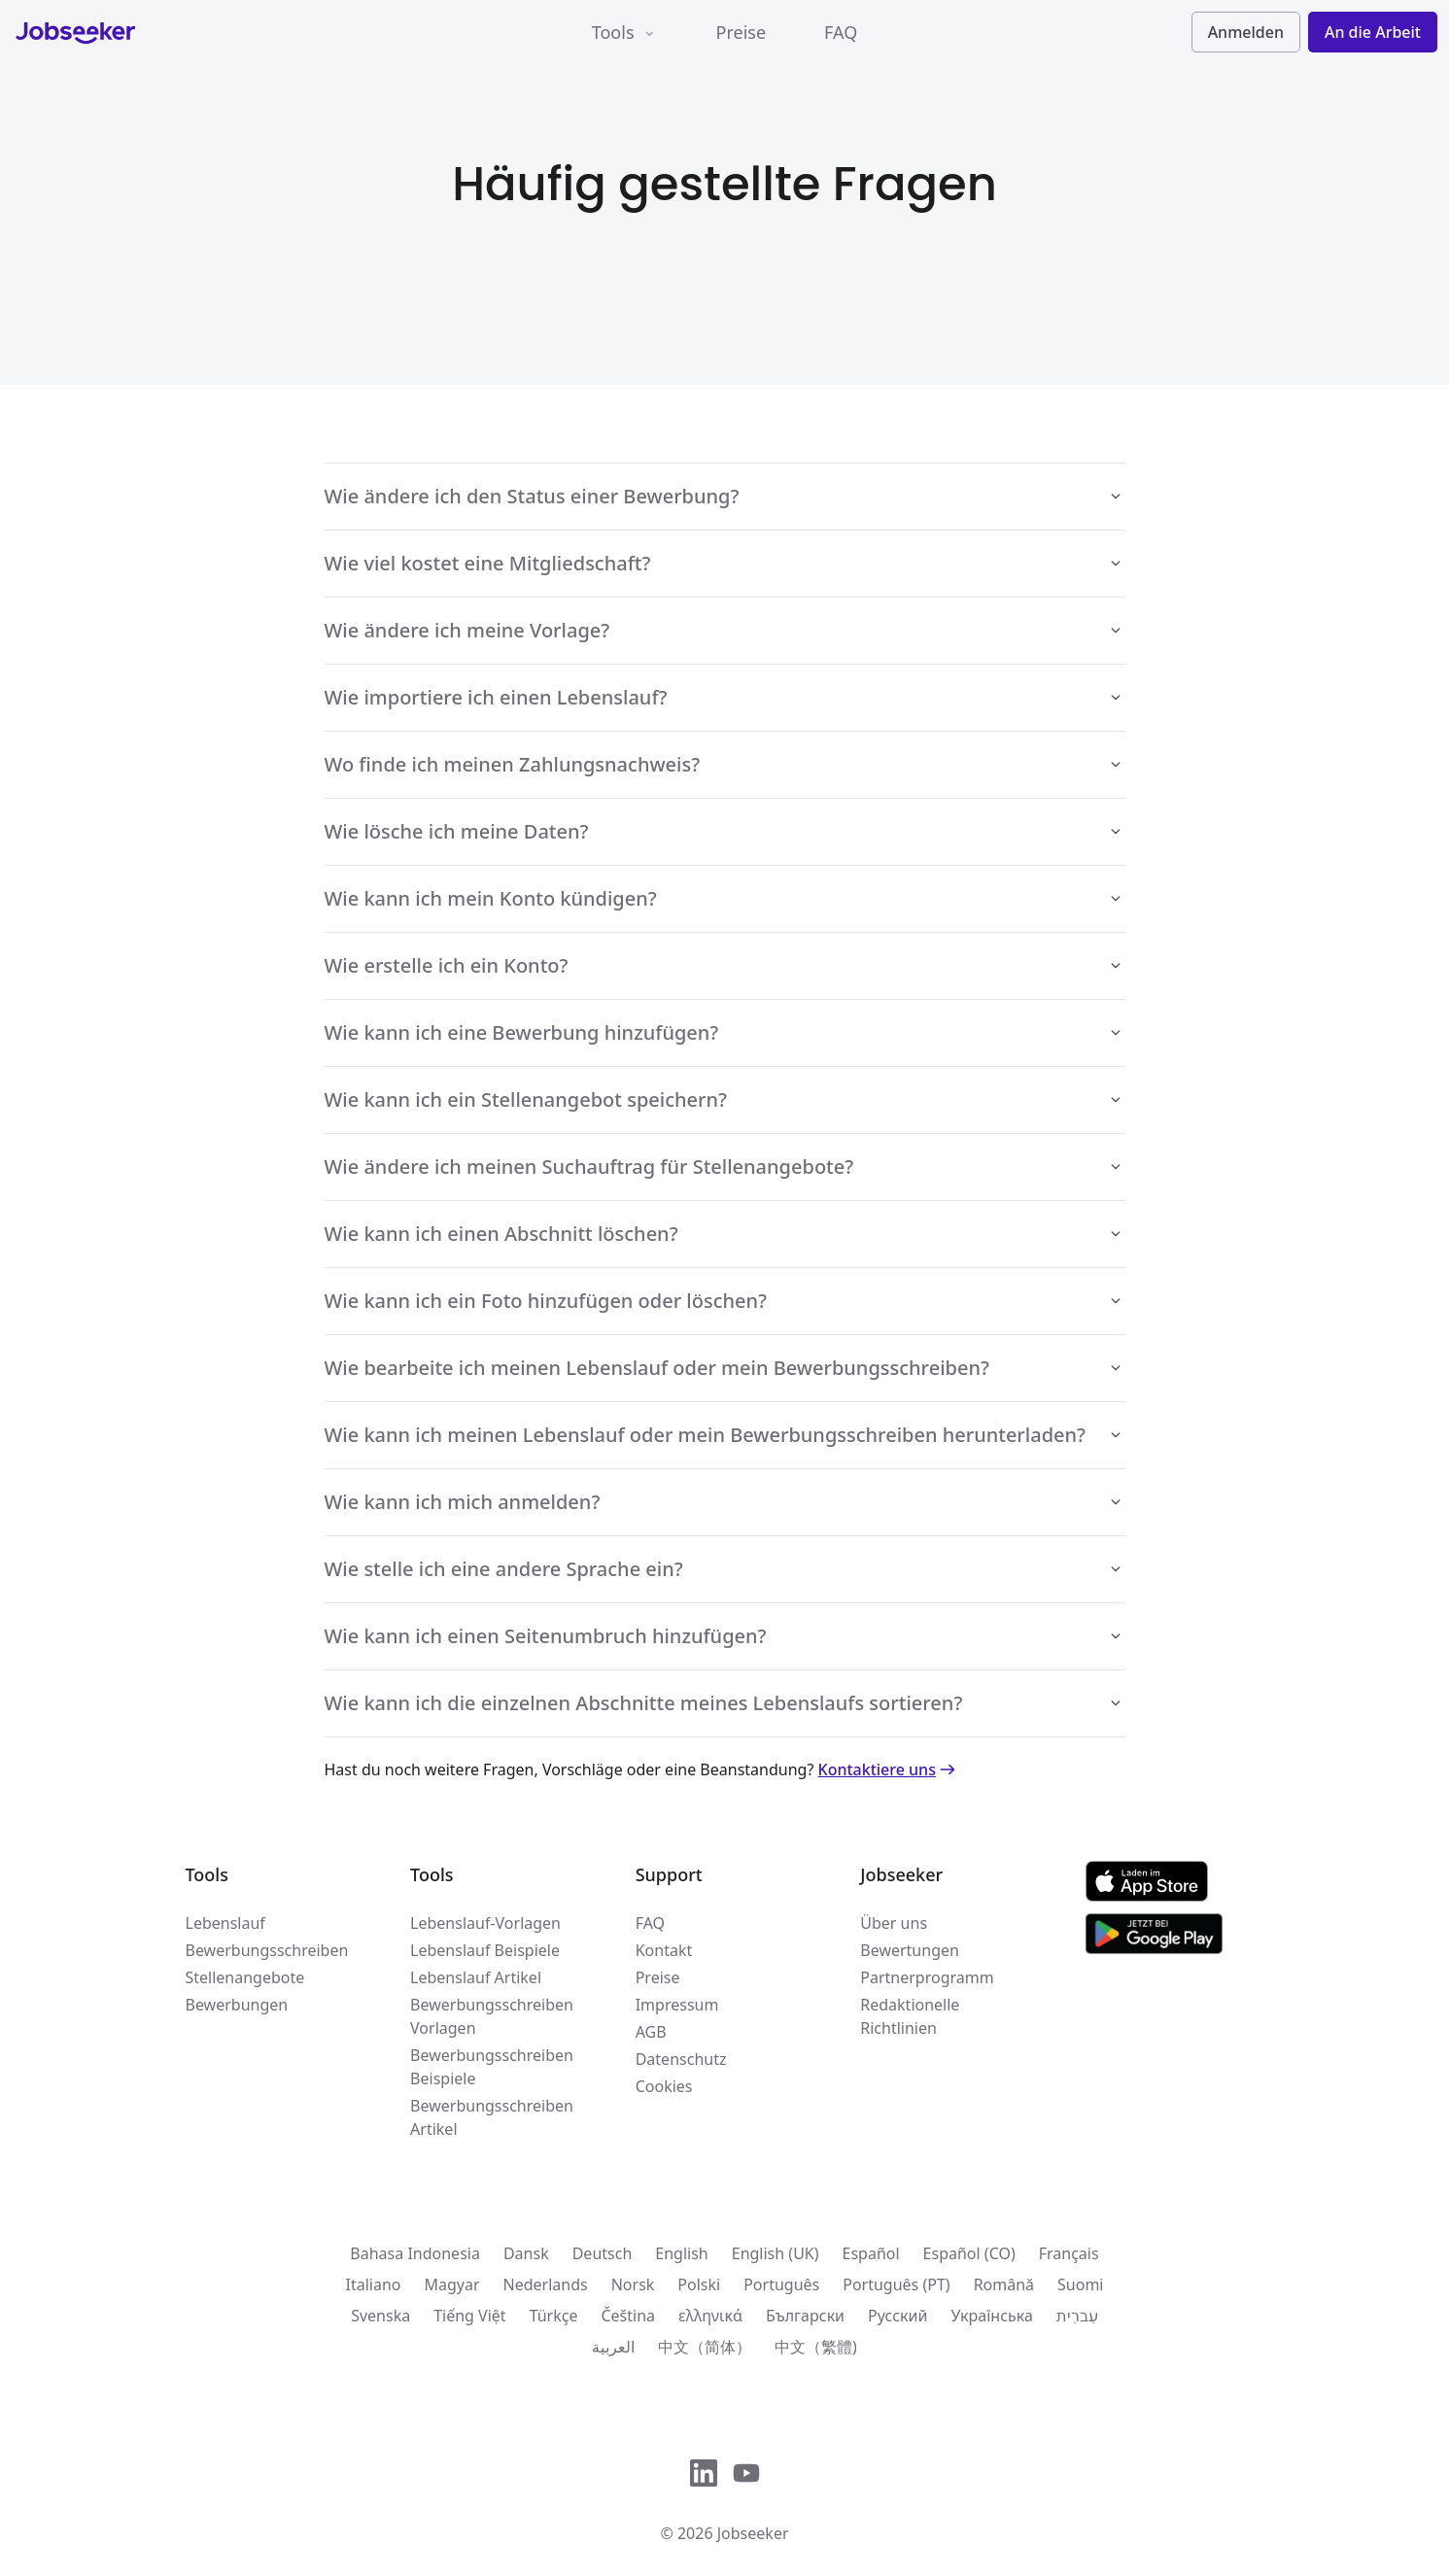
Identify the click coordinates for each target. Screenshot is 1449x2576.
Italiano (372, 2284)
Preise (741, 32)
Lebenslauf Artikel (475, 1977)
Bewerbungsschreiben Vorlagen (491, 2016)
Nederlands (545, 2284)
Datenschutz (681, 2059)
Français (1069, 2253)
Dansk (526, 2253)
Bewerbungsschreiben (267, 1950)
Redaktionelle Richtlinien (909, 2016)
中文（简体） (704, 2346)
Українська (991, 2315)
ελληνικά (710, 2315)
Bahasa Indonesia (415, 2253)
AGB (651, 2032)
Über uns (893, 1923)
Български (805, 2315)
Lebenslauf (225, 1923)
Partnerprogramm (926, 1977)
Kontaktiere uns (888, 1769)
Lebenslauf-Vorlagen (485, 1923)
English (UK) (775, 2253)
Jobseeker (753, 2533)
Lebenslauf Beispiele (485, 1950)
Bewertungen (909, 1950)
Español (871, 2253)
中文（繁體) (816, 2346)
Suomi (1080, 2284)
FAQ (840, 32)
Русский (897, 2315)
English (681, 2253)
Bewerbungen (237, 2004)
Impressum (677, 2004)
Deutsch (602, 2253)
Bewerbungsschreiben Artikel (491, 2117)
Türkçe (554, 2315)
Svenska (380, 2315)
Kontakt (664, 1950)
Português (781, 2284)
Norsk (633, 2284)
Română (1004, 2284)
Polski (698, 2284)
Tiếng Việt (469, 2315)
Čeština (628, 2315)
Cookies (664, 2086)
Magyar (451, 2284)
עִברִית (1077, 2315)
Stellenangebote (245, 1977)
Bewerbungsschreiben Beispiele (491, 2066)
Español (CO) (969, 2253)
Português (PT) (896, 2284)
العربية (613, 2346)
